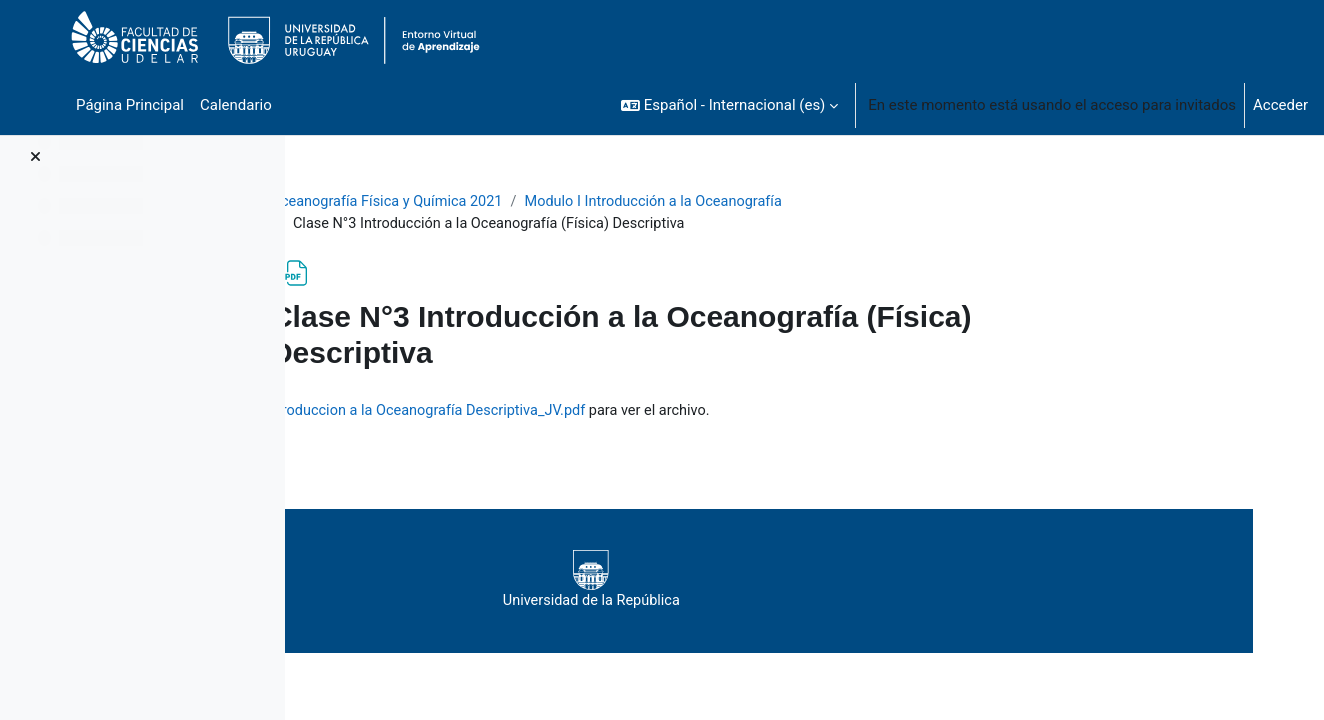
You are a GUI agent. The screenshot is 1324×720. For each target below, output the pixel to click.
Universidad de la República (788, 582)
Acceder (1280, 105)
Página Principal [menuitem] (130, 105)
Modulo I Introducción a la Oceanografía (784, 202)
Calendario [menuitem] (236, 105)
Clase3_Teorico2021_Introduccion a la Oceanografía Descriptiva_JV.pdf (647, 412)
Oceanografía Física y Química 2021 (509, 202)
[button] (729, 105)
